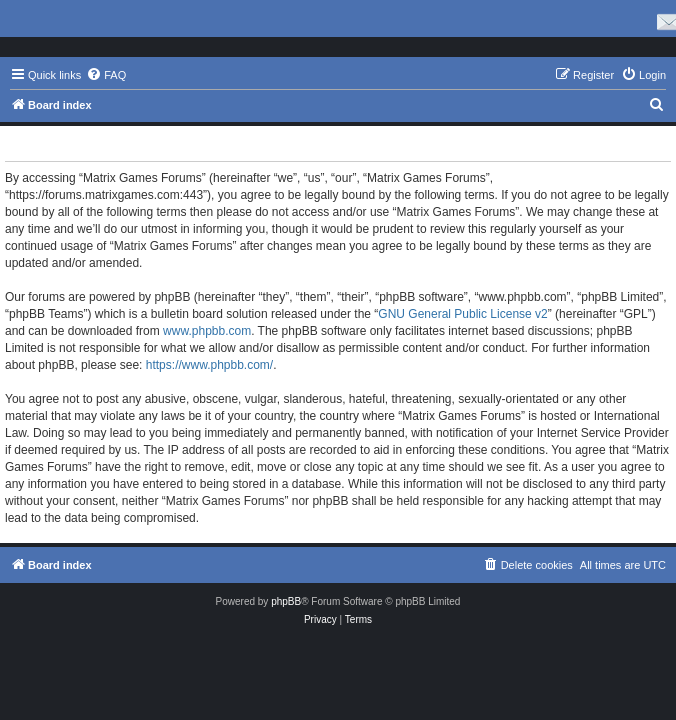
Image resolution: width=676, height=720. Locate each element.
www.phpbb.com (207, 331)
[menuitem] (106, 75)
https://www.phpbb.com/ (209, 365)
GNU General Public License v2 (462, 314)
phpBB (286, 601)
